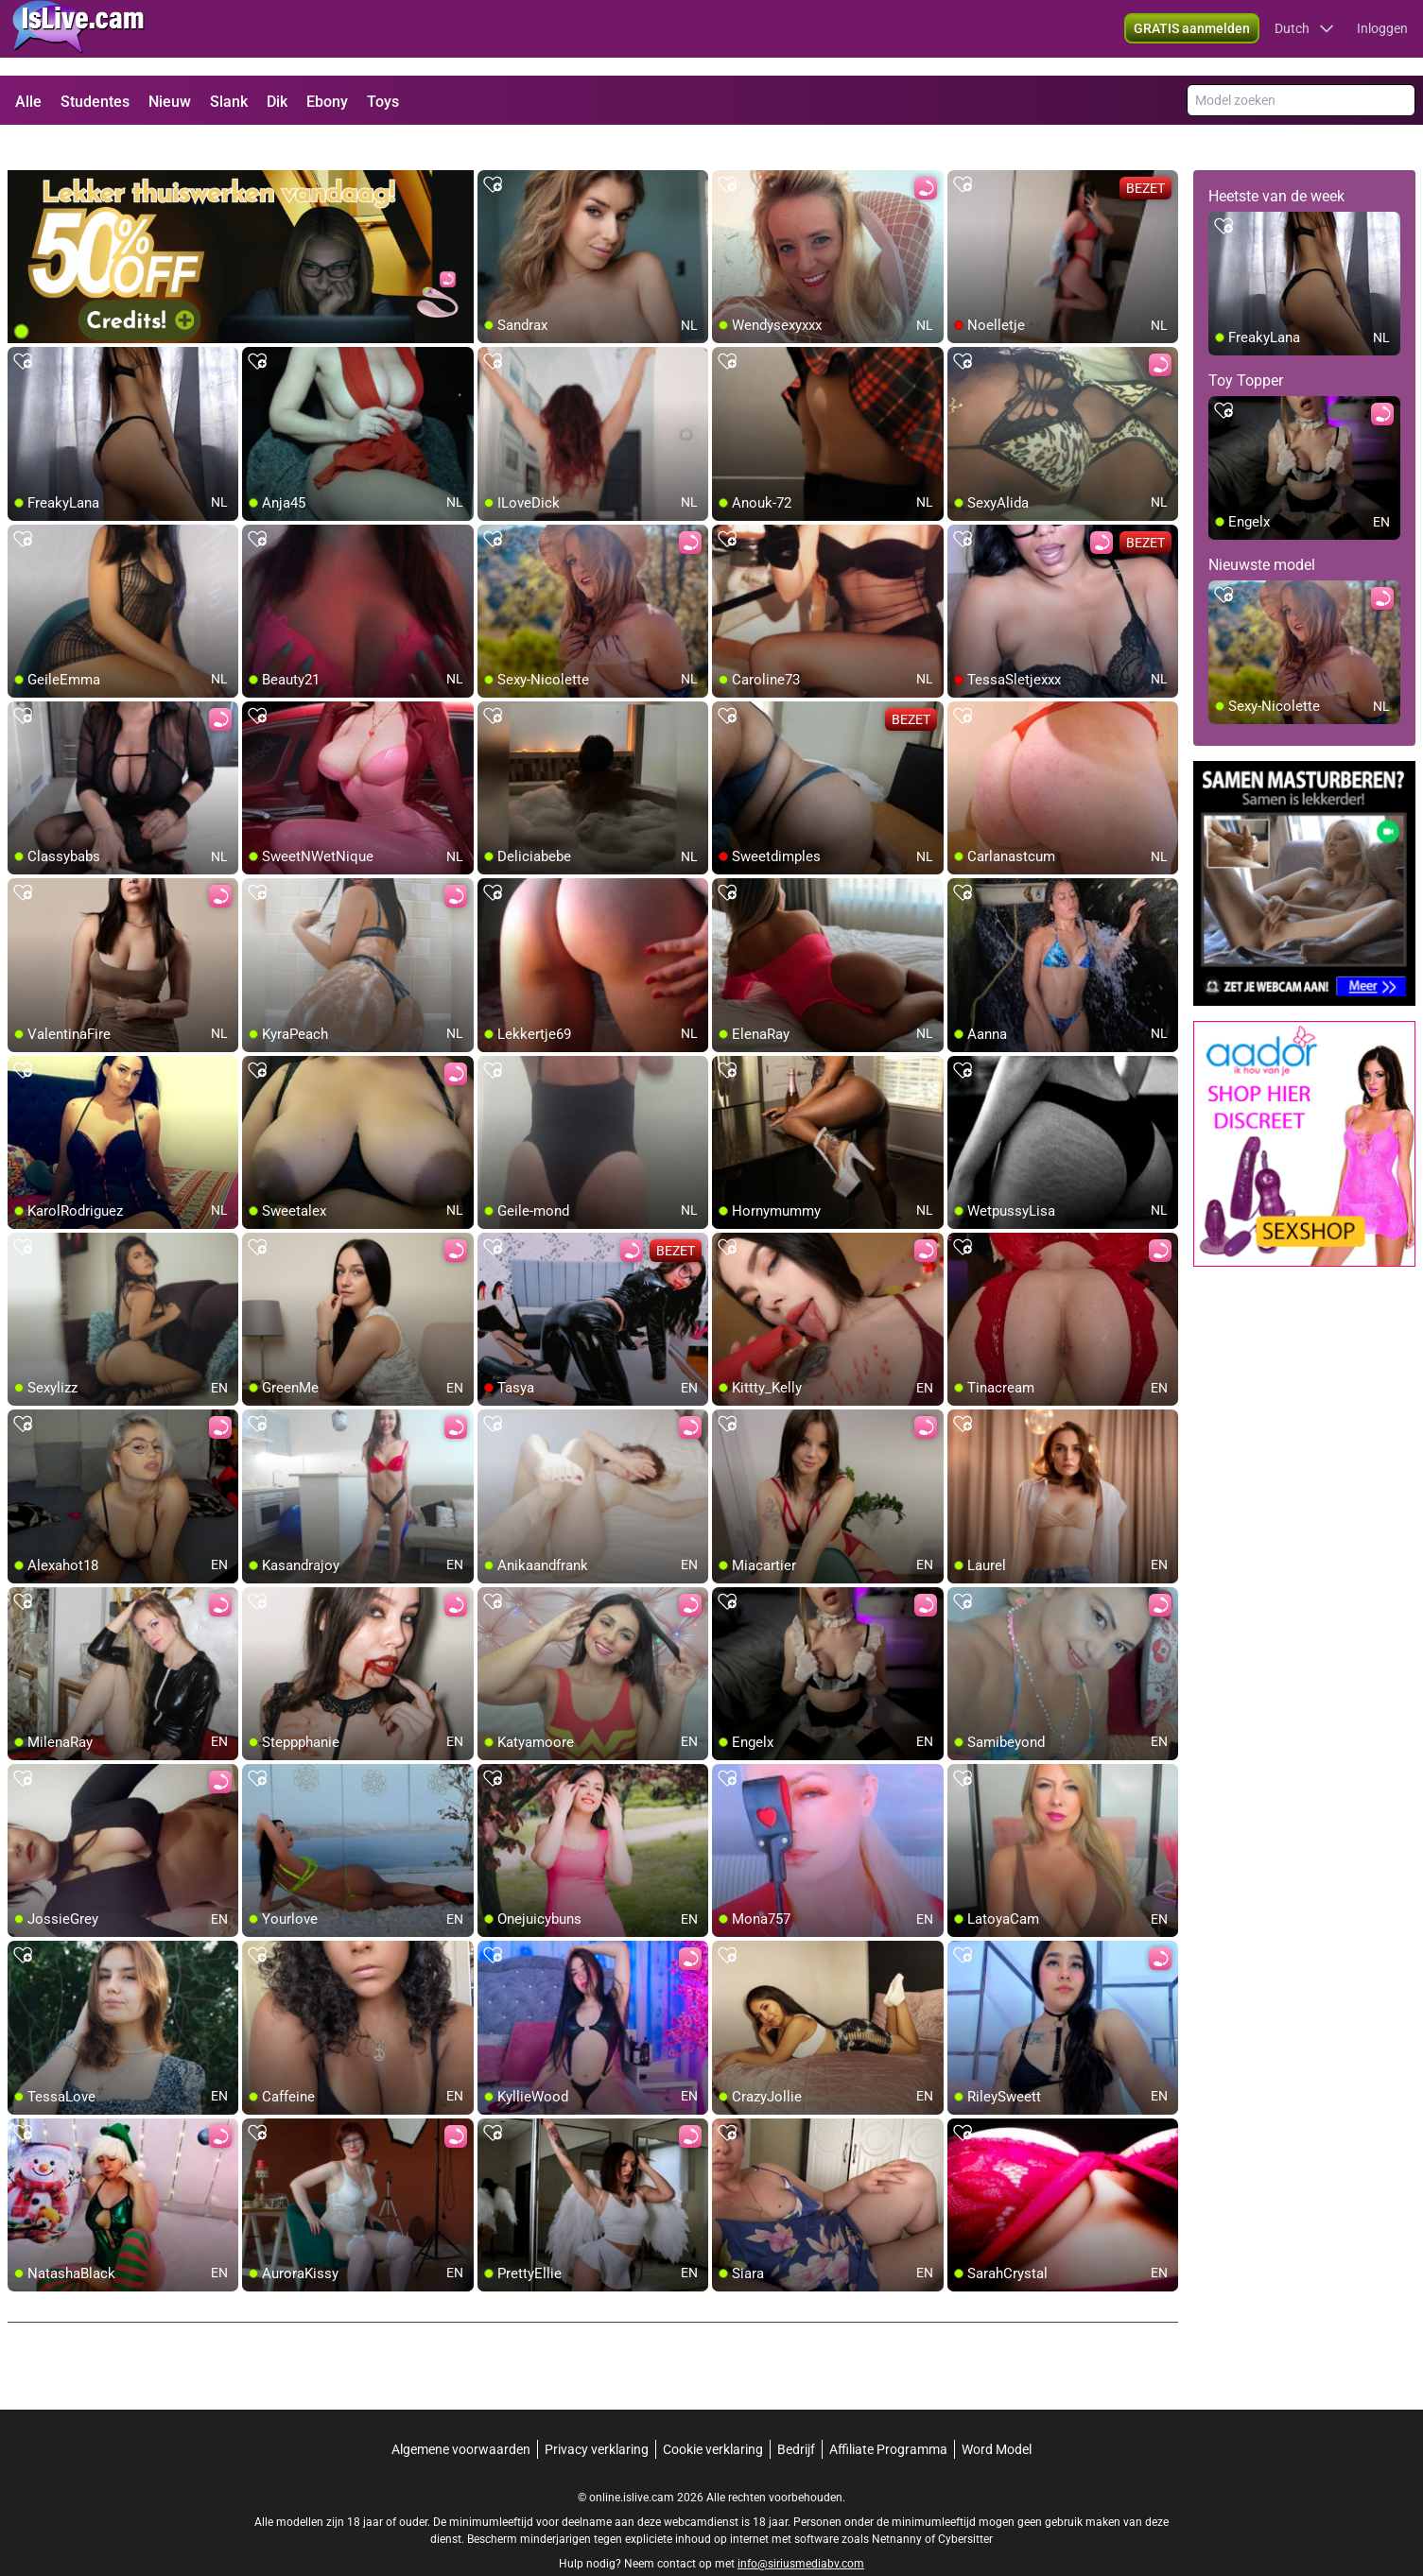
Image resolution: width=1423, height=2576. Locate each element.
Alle (28, 102)
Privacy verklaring (597, 2415)
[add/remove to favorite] (492, 151)
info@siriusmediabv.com (801, 2529)
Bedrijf (796, 2415)
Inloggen (1382, 37)
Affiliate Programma (888, 2415)
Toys (383, 102)
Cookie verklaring (713, 2415)
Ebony (327, 102)
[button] (1304, 37)
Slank (229, 102)
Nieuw (169, 102)
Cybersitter (965, 2505)
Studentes (95, 102)
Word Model (997, 2415)
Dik (277, 102)
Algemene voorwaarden (460, 2415)
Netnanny (898, 2505)
